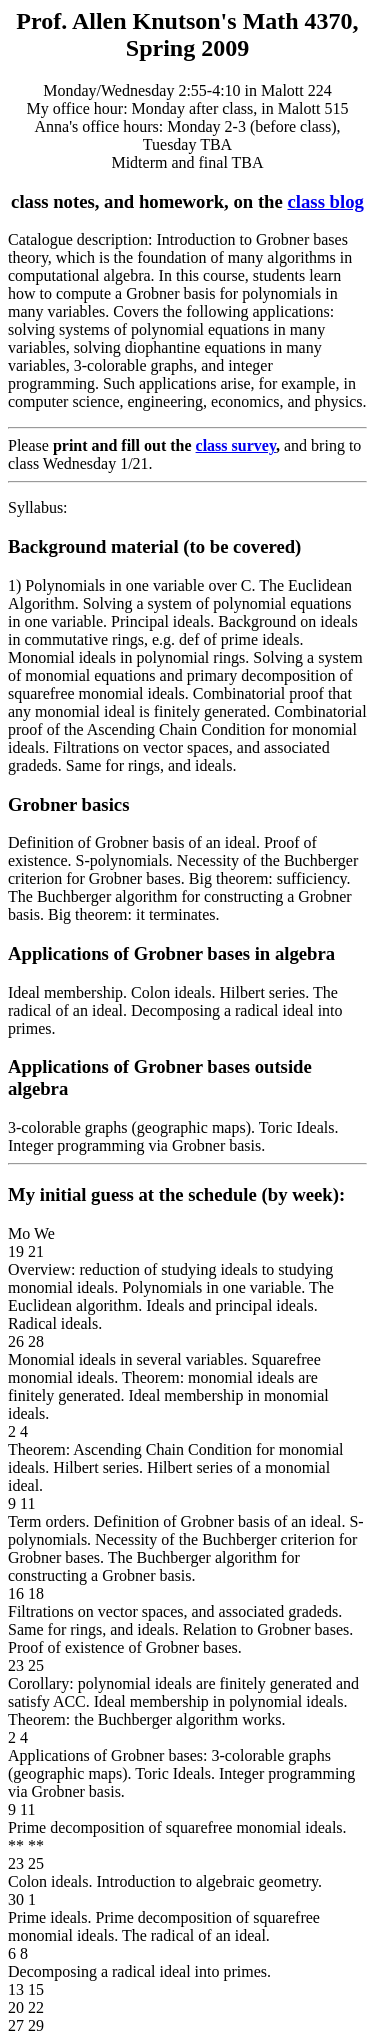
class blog (326, 201)
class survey (236, 445)
